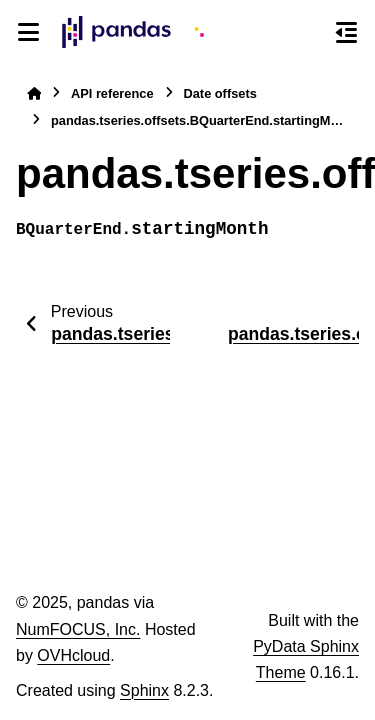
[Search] (310, 33)
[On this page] (346, 32)
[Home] (34, 93)
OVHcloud (73, 655)
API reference (112, 93)
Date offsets (220, 93)
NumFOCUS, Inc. (78, 629)
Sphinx (144, 690)
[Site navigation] (28, 32)
